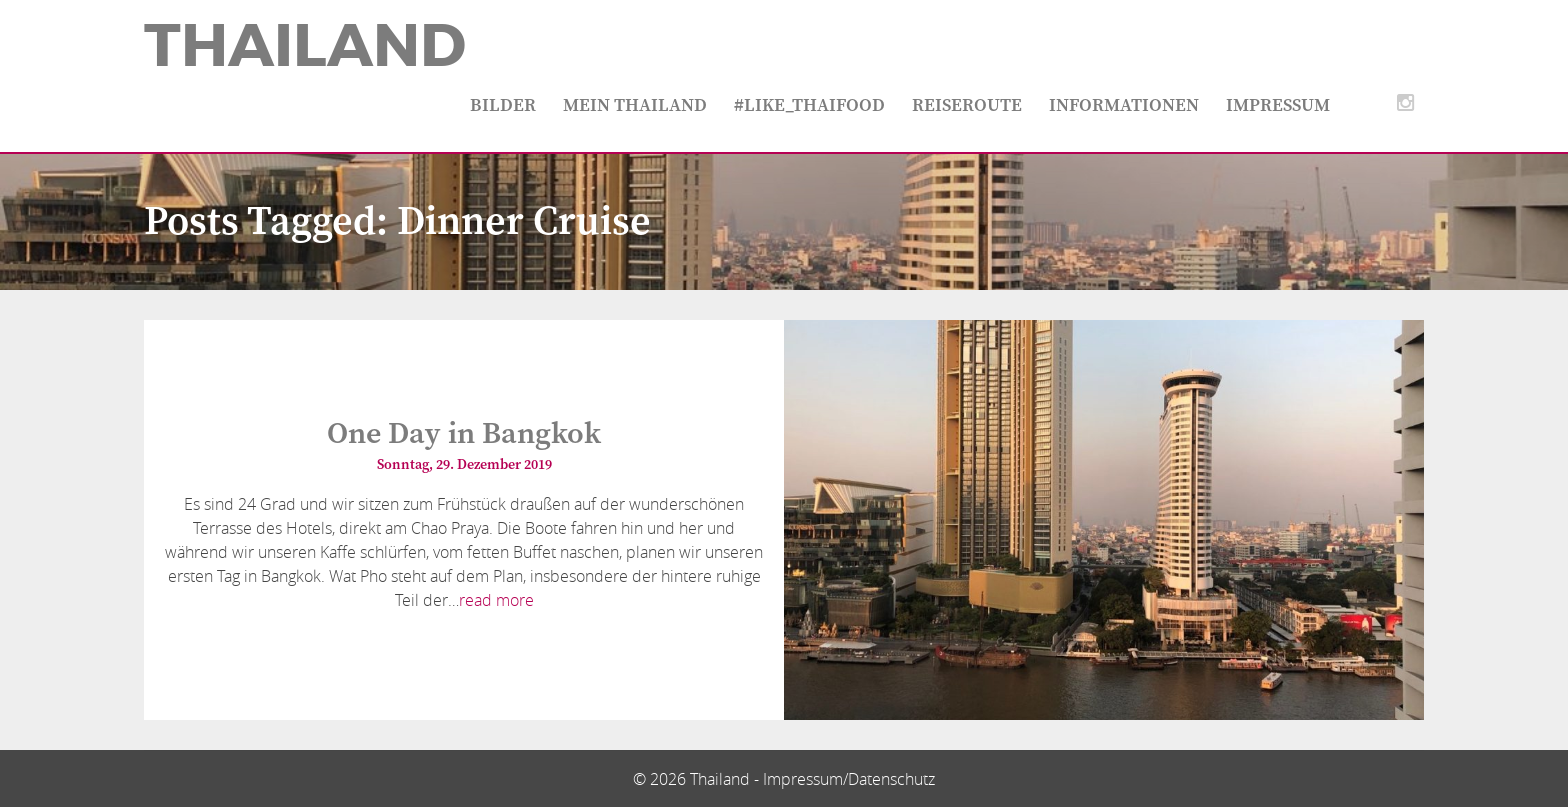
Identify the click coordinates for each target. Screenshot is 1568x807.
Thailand (305, 46)
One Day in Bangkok (464, 434)
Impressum (1278, 105)
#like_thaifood (809, 105)
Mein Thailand (635, 105)
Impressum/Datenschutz (849, 779)
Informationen (1124, 105)
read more (496, 600)
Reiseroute (967, 105)
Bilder (503, 105)
